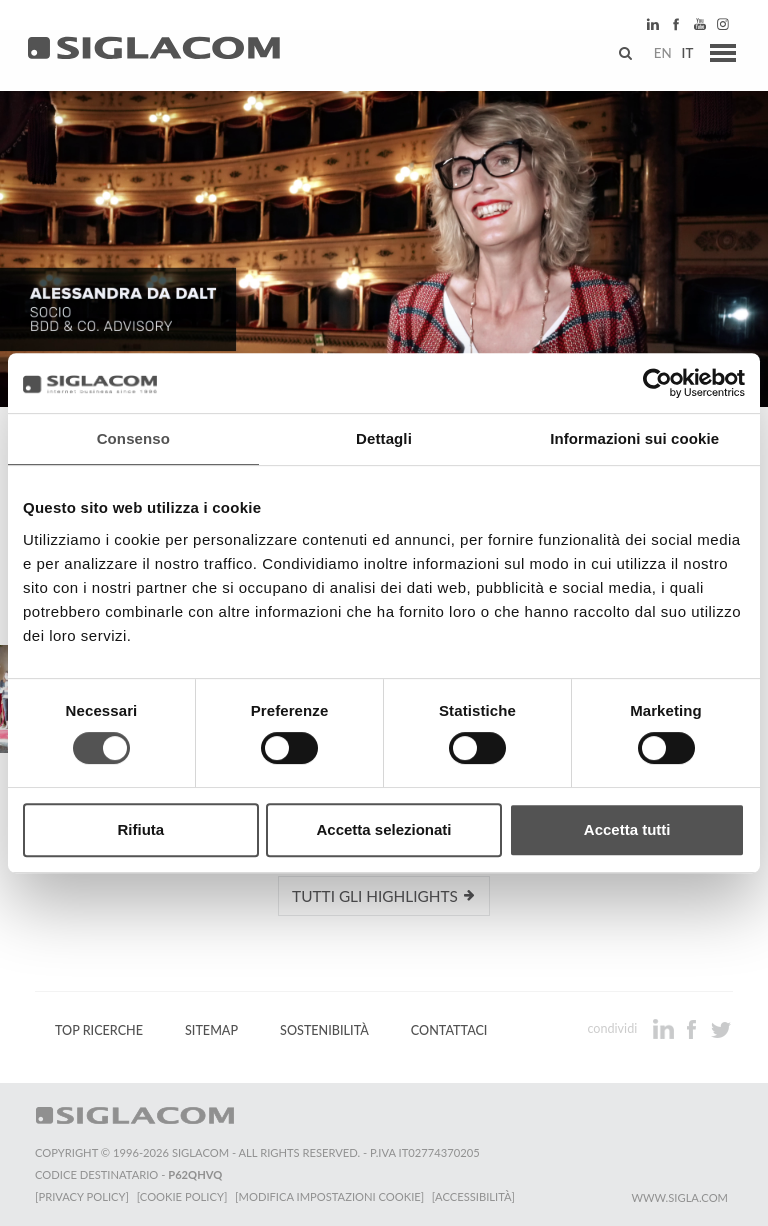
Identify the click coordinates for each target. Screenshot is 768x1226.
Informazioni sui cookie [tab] (634, 438)
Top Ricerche (99, 1030)
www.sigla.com (679, 1197)
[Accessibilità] (474, 1196)
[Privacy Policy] (82, 1196)
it (684, 55)
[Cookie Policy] (182, 1196)
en (659, 55)
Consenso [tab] (133, 438)
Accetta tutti (627, 829)
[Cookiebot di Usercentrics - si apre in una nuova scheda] (657, 383)
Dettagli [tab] (384, 438)
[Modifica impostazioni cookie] (330, 1196)
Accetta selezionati (383, 829)
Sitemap (211, 1030)
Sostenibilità (324, 1030)
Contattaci (449, 1030)
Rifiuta (140, 829)
